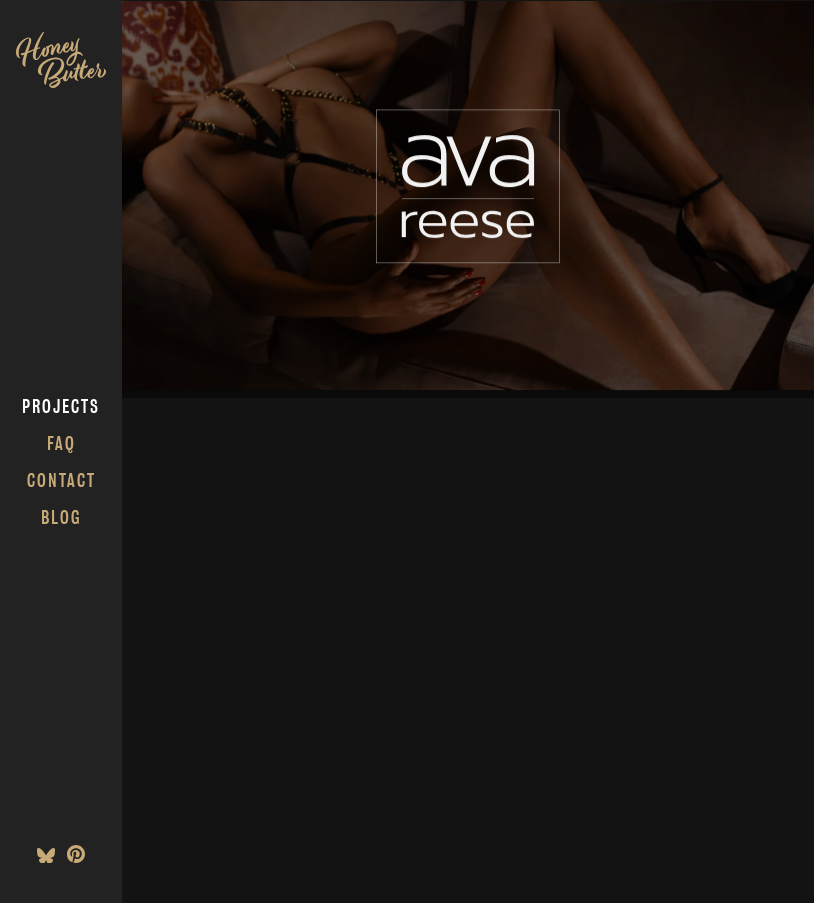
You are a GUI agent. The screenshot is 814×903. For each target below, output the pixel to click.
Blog (61, 517)
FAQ (61, 443)
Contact (61, 480)
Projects (61, 406)
